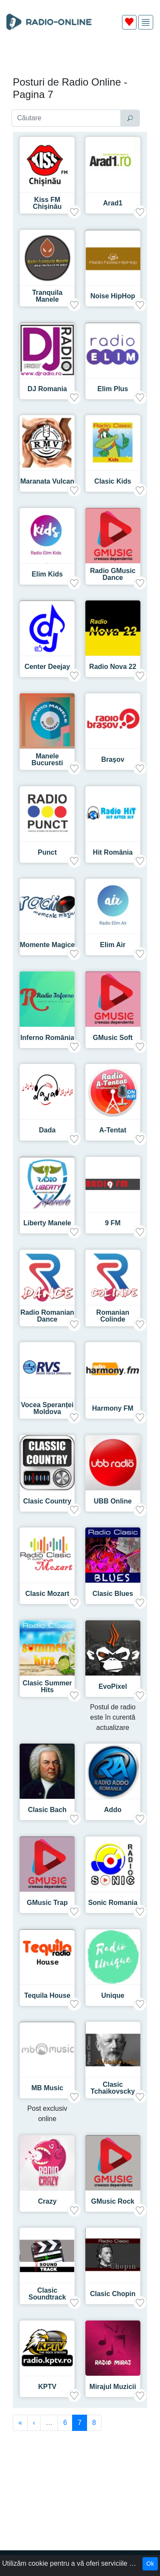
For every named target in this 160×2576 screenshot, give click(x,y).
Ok (150, 2563)
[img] (145, 22)
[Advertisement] (80, 56)
